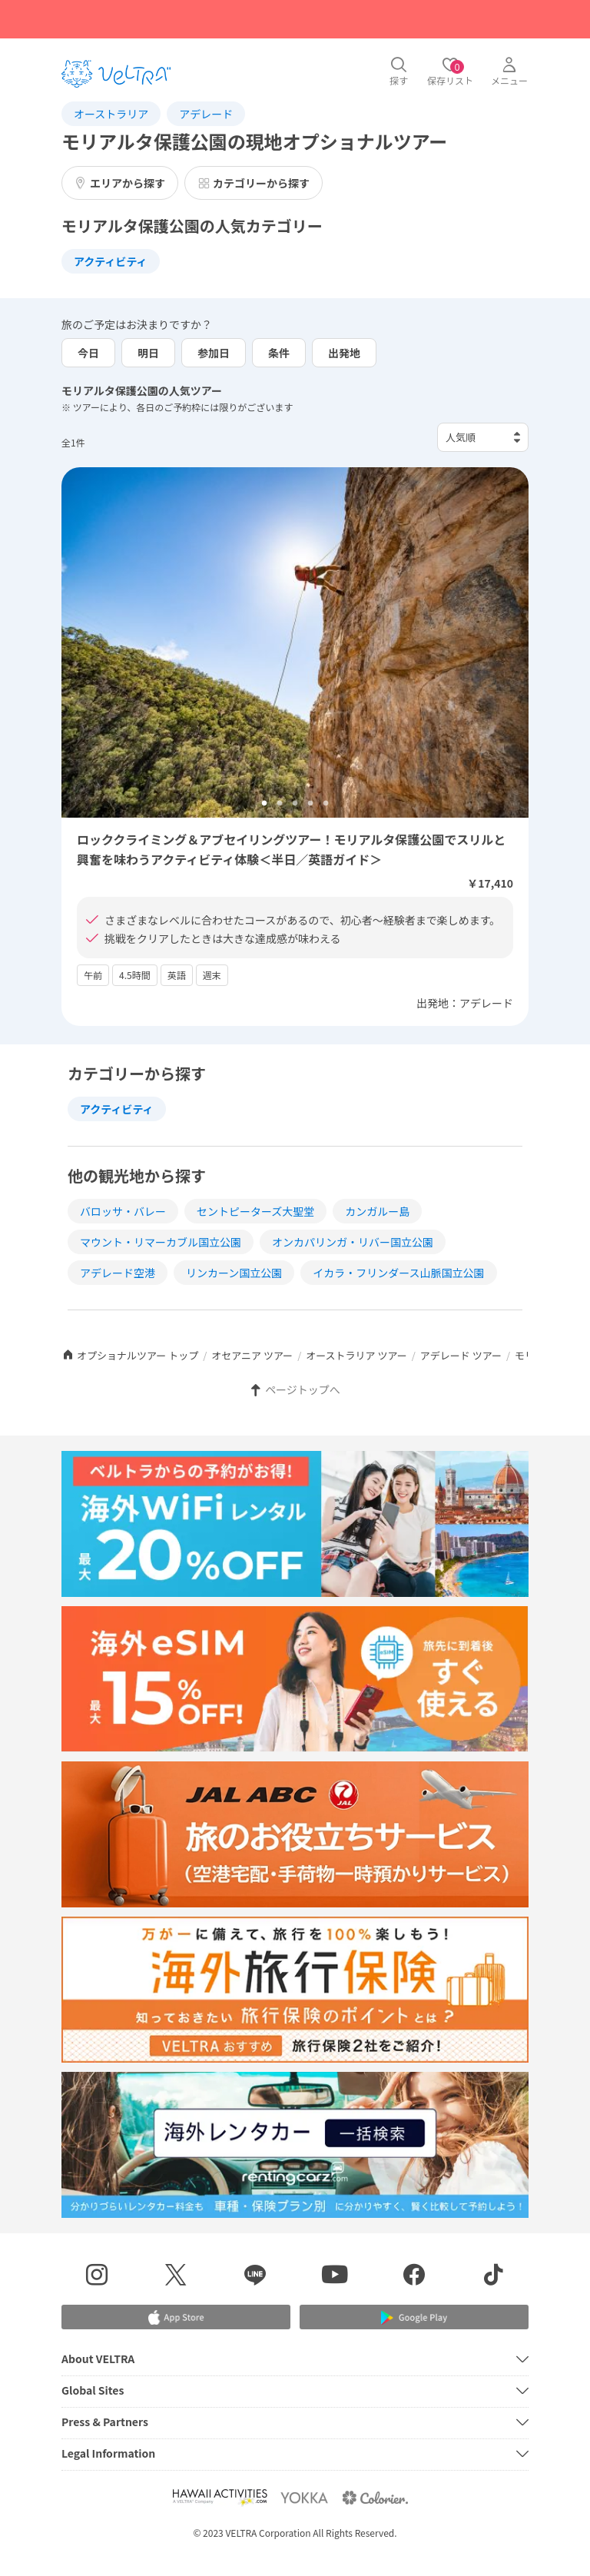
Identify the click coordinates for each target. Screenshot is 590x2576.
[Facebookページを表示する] (414, 2276)
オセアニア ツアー (252, 1355)
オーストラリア (111, 113)
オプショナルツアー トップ (129, 1355)
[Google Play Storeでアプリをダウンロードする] (414, 2317)
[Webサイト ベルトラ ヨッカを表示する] (304, 2497)
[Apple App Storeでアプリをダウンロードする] (176, 2317)
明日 (148, 352)
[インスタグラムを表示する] (96, 2276)
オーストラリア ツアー (356, 1355)
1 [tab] (264, 804)
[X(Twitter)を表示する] (175, 2276)
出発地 (344, 352)
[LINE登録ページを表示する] (255, 2276)
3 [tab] (295, 804)
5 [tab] (325, 804)
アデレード (206, 113)
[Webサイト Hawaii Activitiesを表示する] (220, 2497)
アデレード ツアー (461, 1355)
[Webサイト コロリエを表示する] (375, 2497)
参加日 (213, 352)
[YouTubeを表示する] (335, 2277)
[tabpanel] (295, 642)
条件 (279, 352)
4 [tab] (310, 804)
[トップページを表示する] (116, 74)
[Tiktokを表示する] (494, 2276)
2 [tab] (279, 804)
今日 (88, 352)
